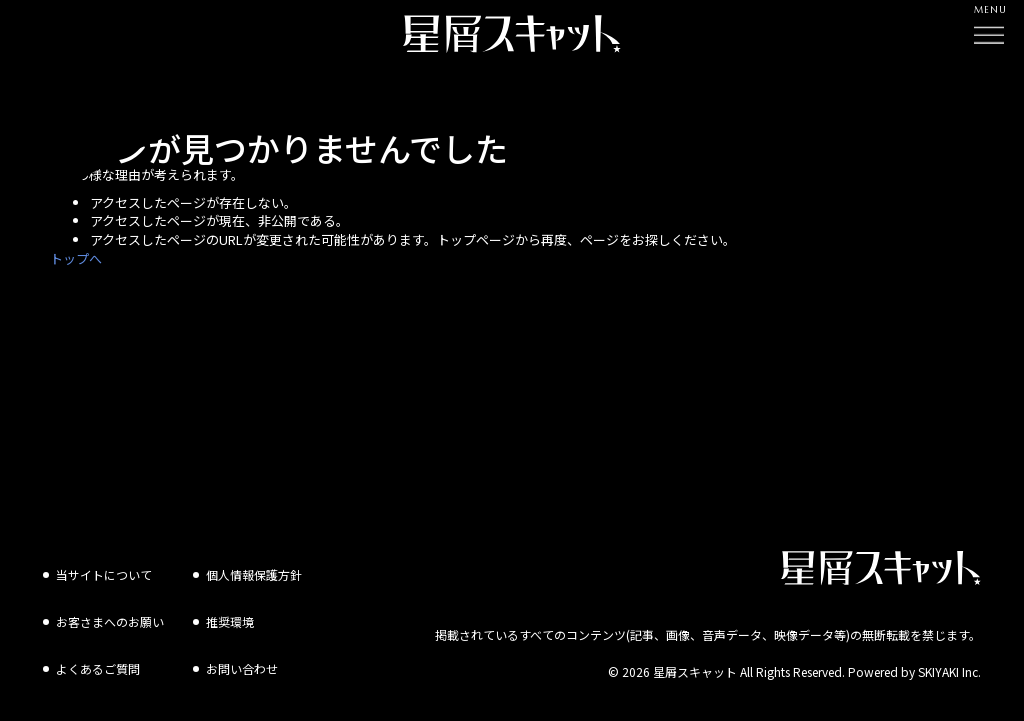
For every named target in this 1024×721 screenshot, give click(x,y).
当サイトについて (104, 562)
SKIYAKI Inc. (949, 659)
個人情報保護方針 (254, 562)
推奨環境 (230, 609)
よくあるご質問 (98, 656)
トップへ (76, 258)
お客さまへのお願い (110, 609)
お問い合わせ (242, 656)
